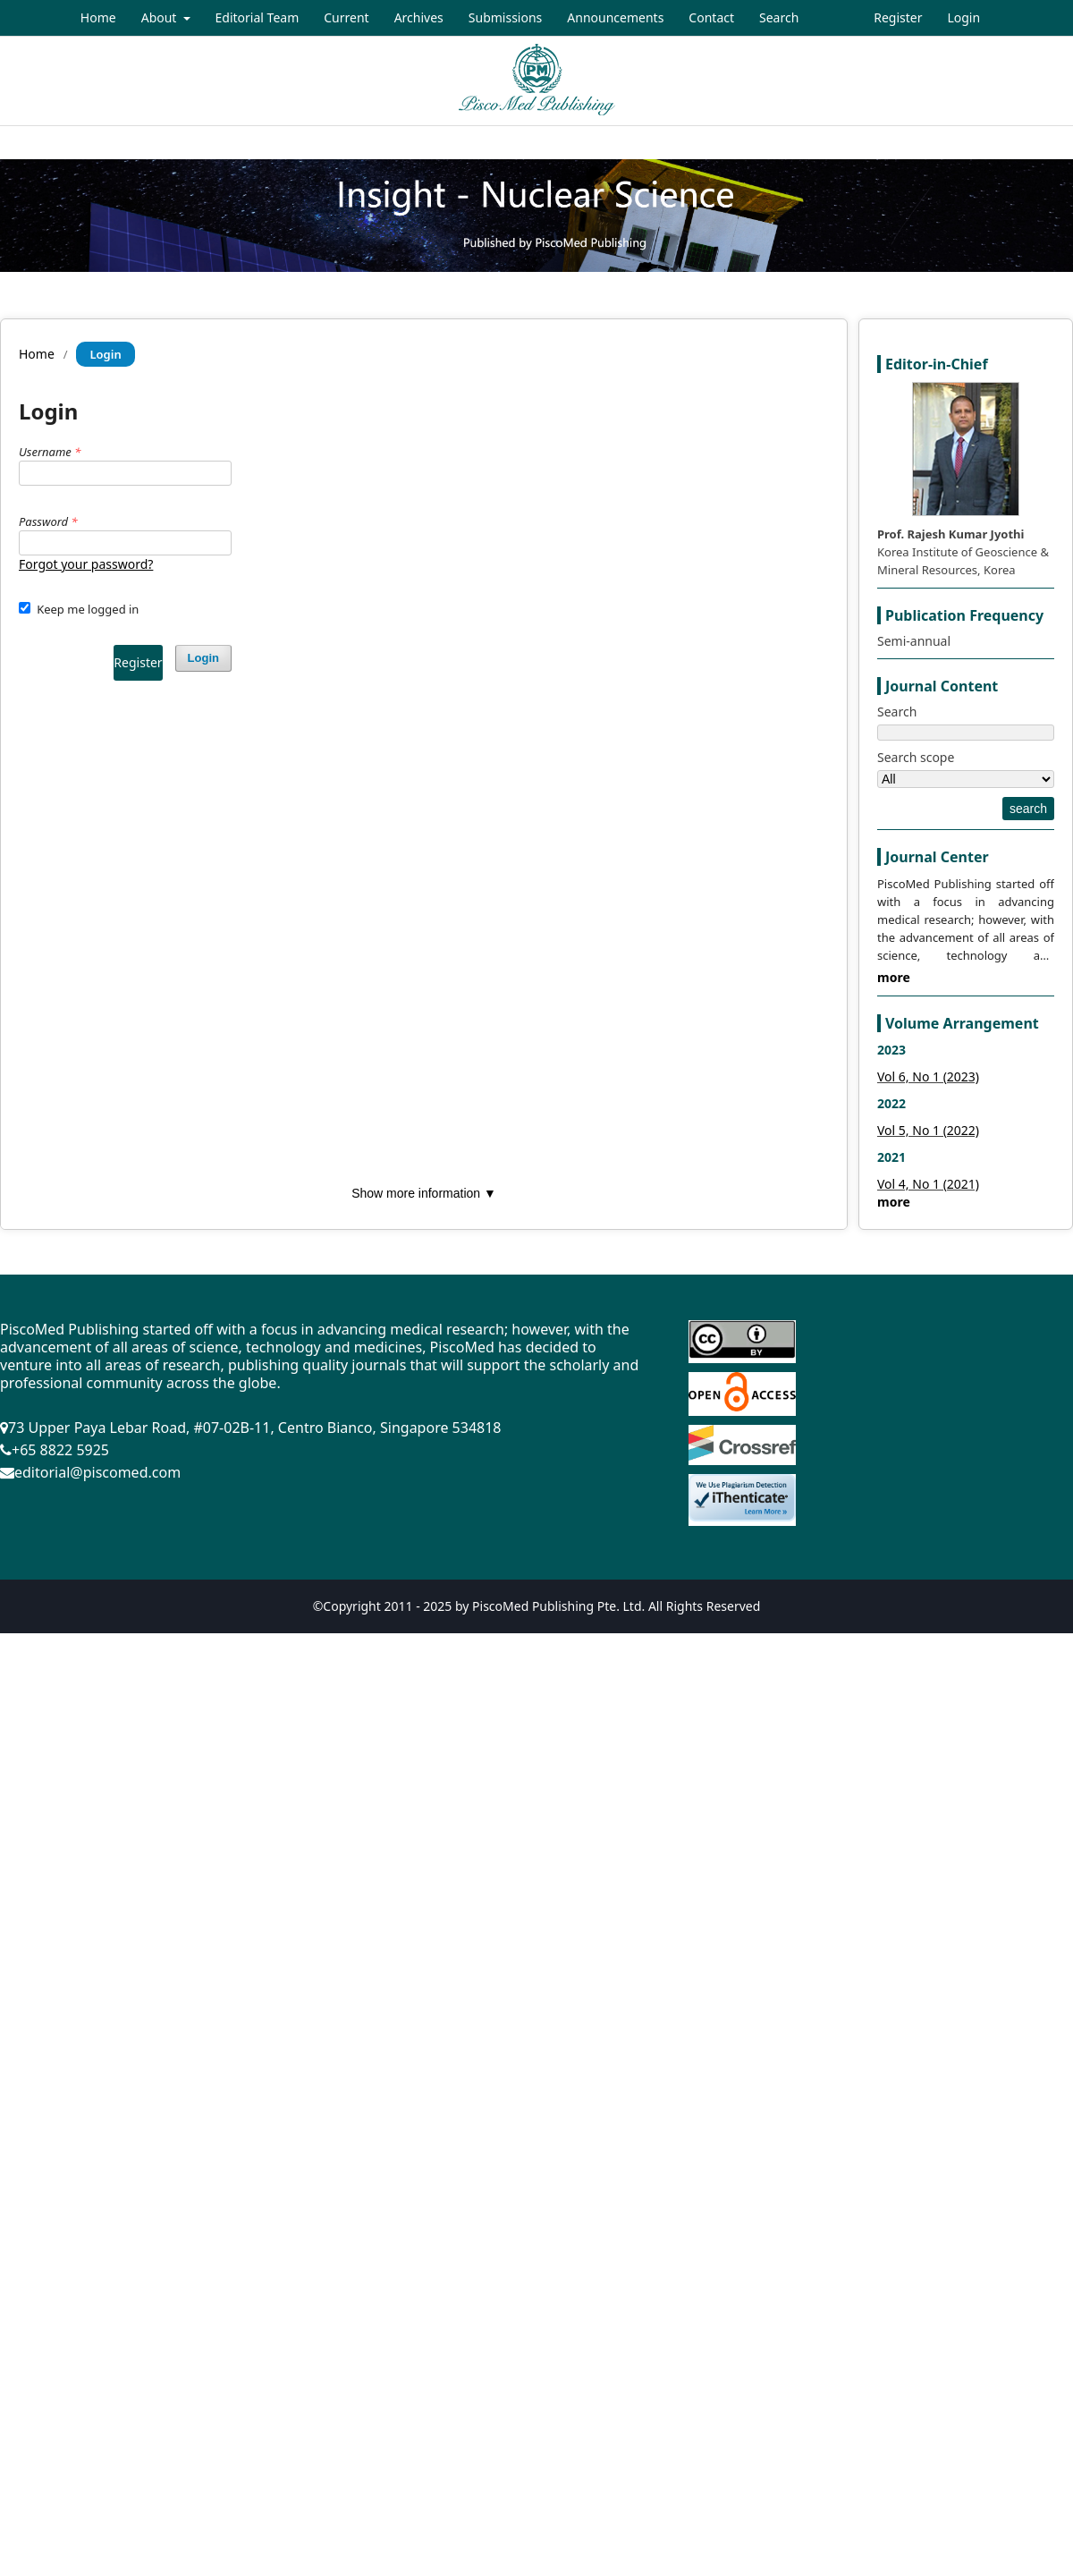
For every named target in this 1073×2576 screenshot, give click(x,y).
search (1028, 808)
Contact (711, 17)
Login (963, 17)
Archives (419, 17)
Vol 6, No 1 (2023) (928, 1076)
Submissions (506, 17)
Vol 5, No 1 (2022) (928, 1130)
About (160, 17)
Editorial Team (257, 17)
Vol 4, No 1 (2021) (928, 1183)
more (893, 977)
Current (346, 17)
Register (898, 17)
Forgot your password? (86, 563)
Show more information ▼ (423, 1193)
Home (98, 17)
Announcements (615, 17)
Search (778, 17)
